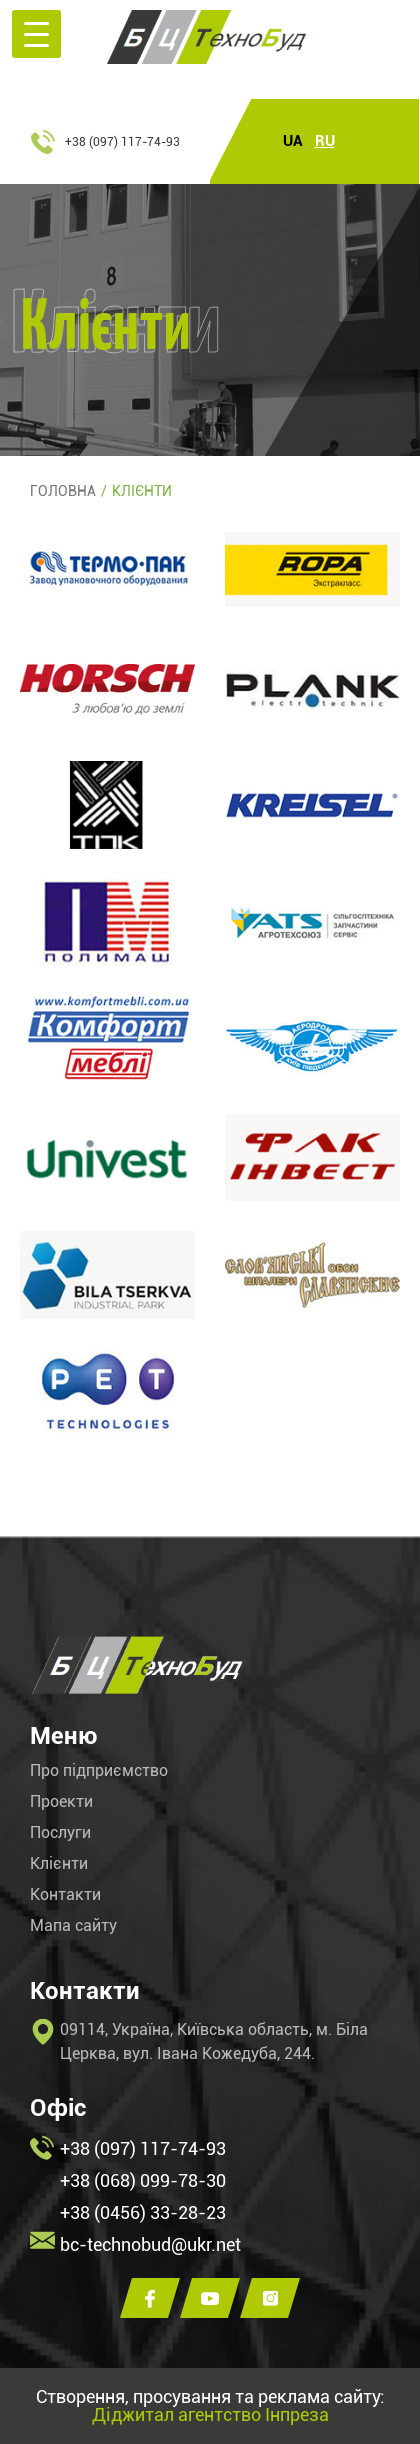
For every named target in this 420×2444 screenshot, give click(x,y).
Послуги (60, 1833)
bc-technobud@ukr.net (150, 2244)
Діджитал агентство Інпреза (210, 2414)
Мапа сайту (73, 1926)
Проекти (61, 1802)
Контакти (65, 1895)
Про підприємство (99, 1771)
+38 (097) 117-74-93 (122, 142)
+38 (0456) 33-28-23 (143, 2212)
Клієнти (59, 1864)
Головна (63, 491)
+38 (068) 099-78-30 (143, 2180)
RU (325, 141)
